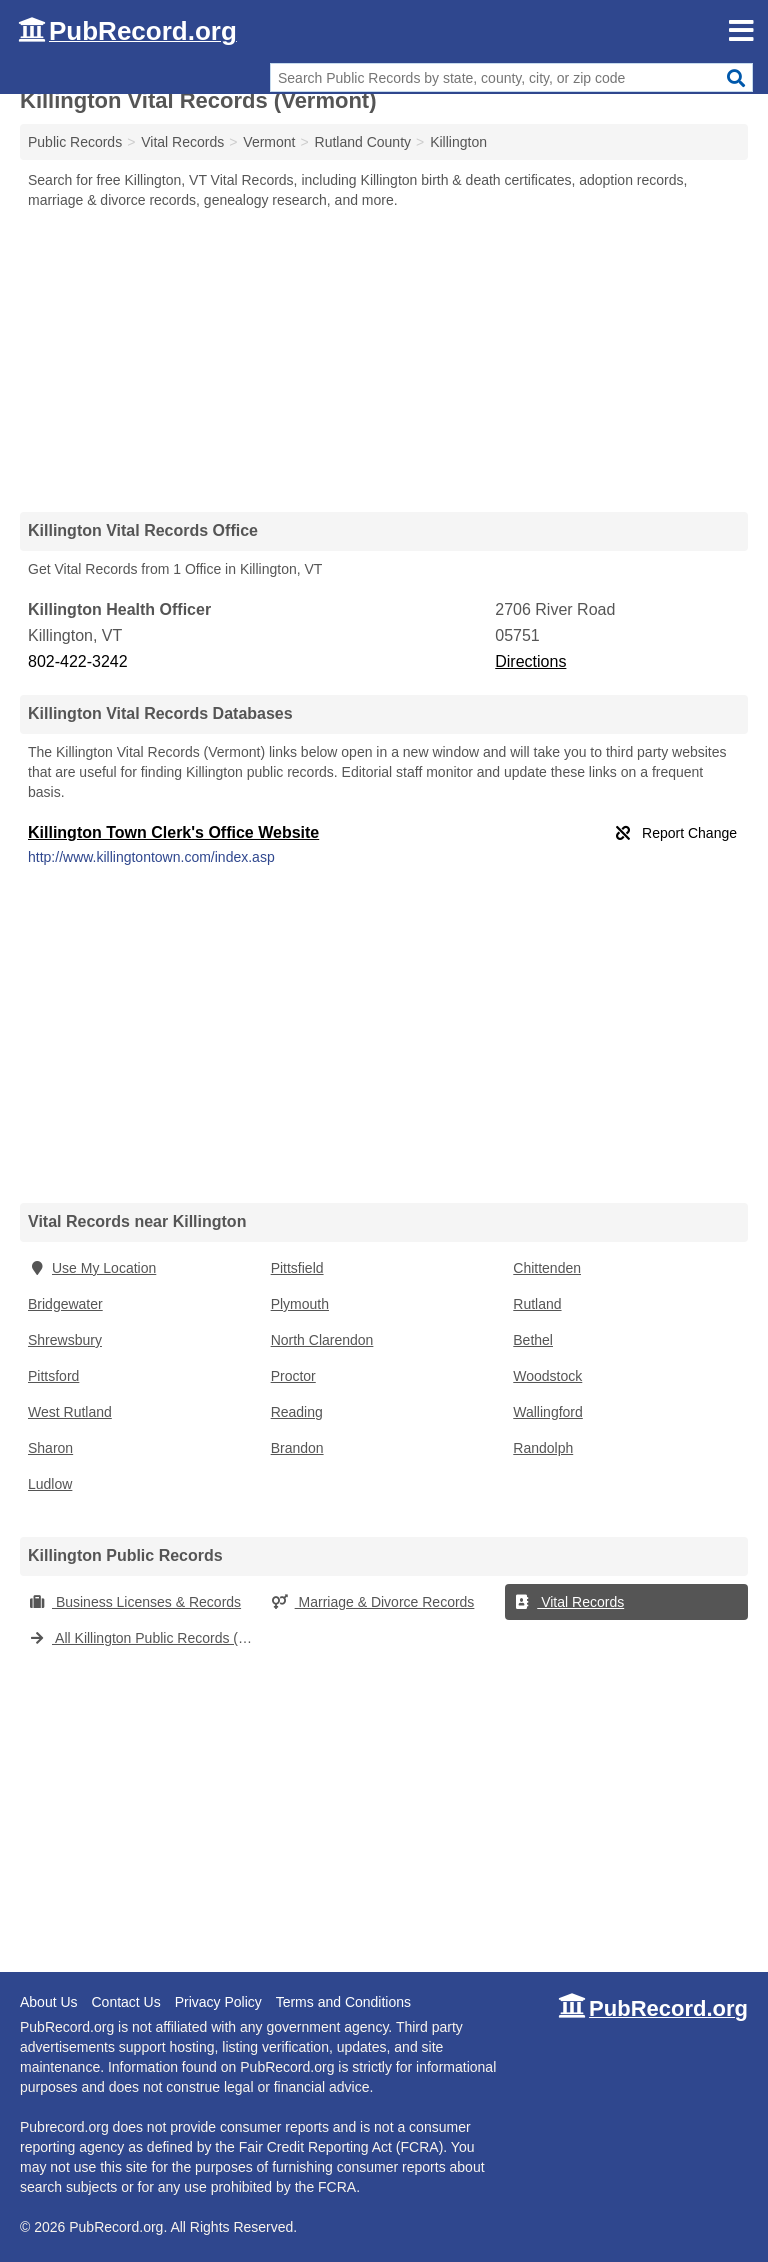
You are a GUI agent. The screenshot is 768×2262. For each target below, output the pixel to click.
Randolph (543, 1448)
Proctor (293, 1376)
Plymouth (300, 1304)
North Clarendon (322, 1340)
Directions (530, 661)
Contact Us (125, 2002)
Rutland (537, 1304)
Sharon (50, 1448)
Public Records (75, 142)
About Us (49, 2002)
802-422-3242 (78, 661)
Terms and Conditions (343, 2002)
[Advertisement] (384, 360)
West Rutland (70, 1412)
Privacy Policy (218, 2002)
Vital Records (568, 1602)
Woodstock (547, 1376)
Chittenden (547, 1268)
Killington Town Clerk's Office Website (173, 832)
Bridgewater (65, 1304)
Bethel (533, 1340)
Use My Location (92, 1268)
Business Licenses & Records (134, 1602)
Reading (297, 1412)
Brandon (297, 1448)
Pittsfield (297, 1268)
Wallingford (548, 1412)
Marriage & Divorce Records (373, 1602)
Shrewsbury (65, 1340)
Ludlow (50, 1484)
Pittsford (53, 1376)
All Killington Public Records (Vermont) (145, 1638)
